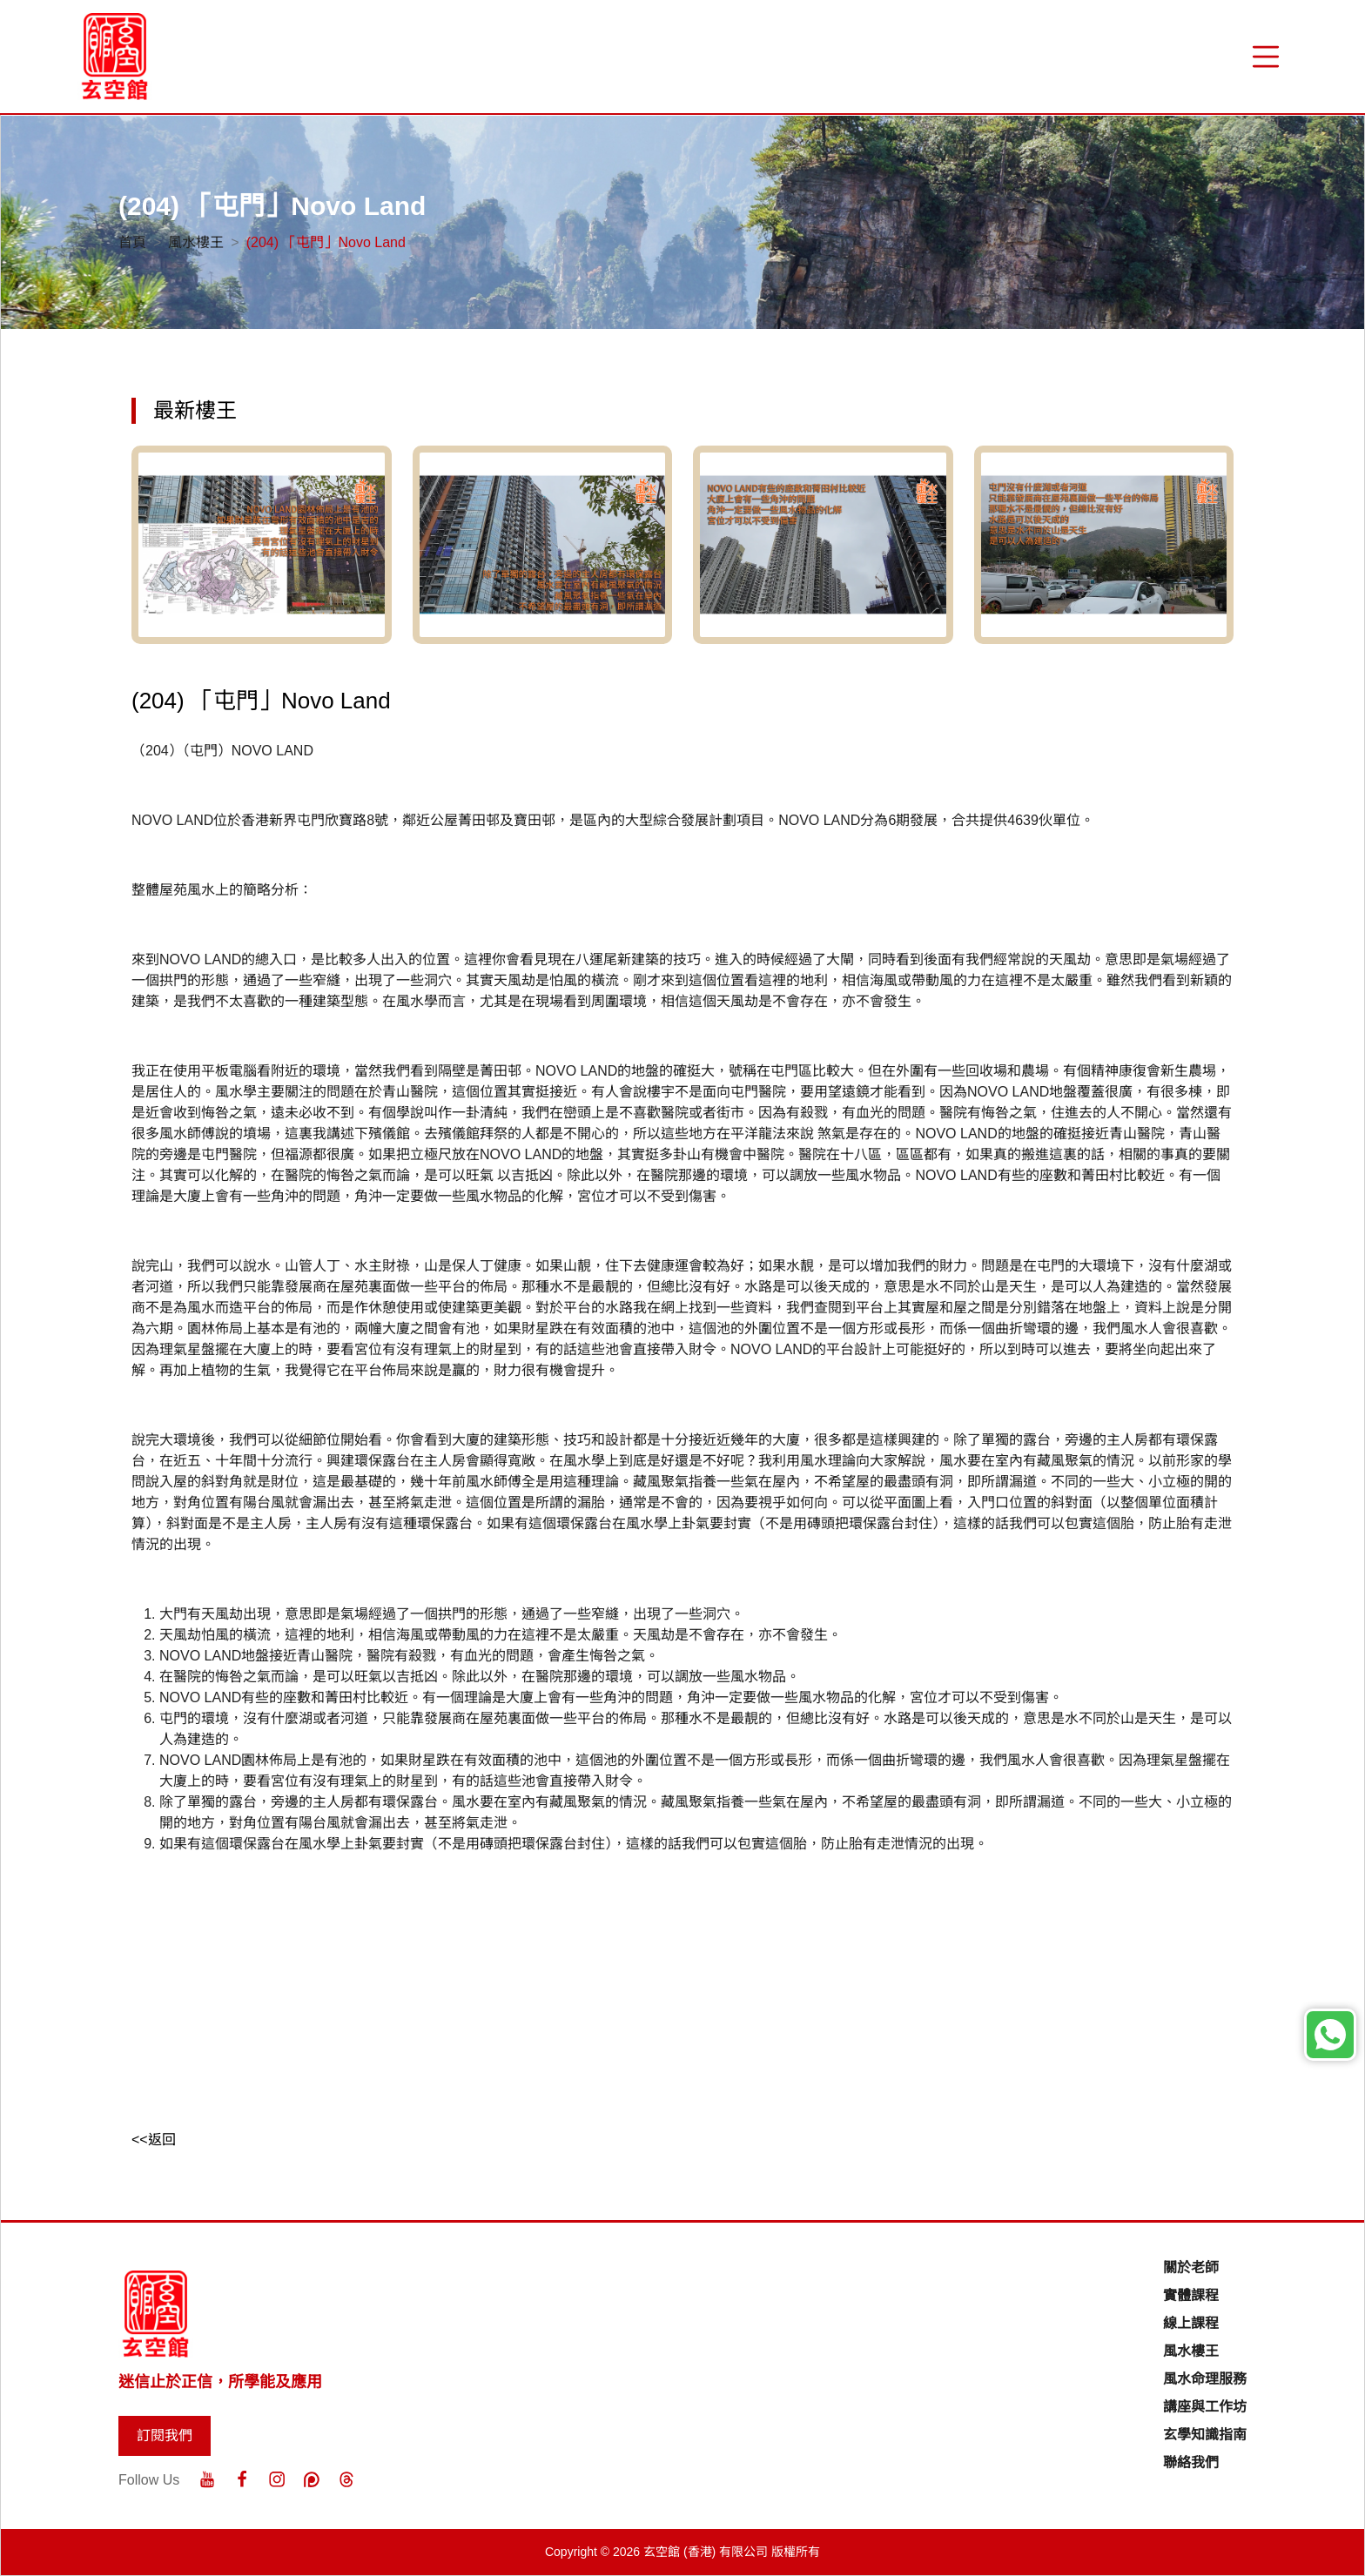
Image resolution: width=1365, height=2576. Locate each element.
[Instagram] (277, 2479)
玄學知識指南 (1205, 2434)
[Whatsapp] (1330, 2035)
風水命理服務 (1205, 2378)
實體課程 (1191, 2295)
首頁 (132, 242)
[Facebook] (242, 2479)
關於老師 (1191, 2267)
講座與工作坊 (1205, 2406)
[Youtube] (207, 2479)
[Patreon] (312, 2479)
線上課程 (1191, 2323)
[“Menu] (1266, 56)
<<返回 (153, 2139)
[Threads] (346, 2479)
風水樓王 (196, 242)
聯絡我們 (1191, 2462)
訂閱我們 (164, 2435)
